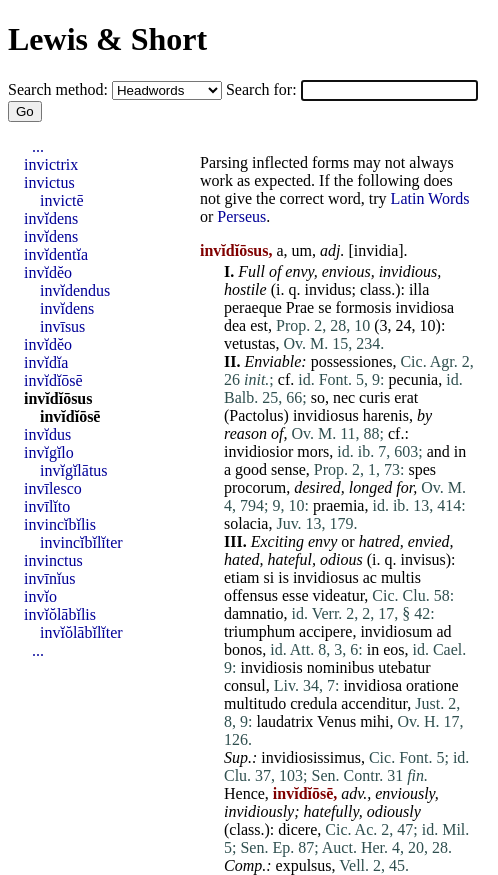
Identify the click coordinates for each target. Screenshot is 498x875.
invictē (62, 200)
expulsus (304, 865)
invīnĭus (50, 578)
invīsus (62, 326)
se (324, 307)
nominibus (341, 667)
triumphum (259, 631)
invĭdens (51, 218)
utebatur (404, 667)
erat (406, 397)
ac (370, 577)
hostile (245, 289)
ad (443, 631)
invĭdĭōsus (58, 398)
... (38, 146)
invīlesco (53, 488)
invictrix (51, 164)
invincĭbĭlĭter (81, 542)
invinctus (53, 560)
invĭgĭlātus (74, 470)
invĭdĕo (48, 272)
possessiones (352, 361)
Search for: (263, 89)
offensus (251, 595)
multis (401, 577)
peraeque (253, 307)
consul (245, 685)
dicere (297, 829)
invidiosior (258, 451)
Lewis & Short (107, 39)
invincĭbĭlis (60, 524)
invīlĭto (47, 506)
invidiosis (271, 667)
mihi (374, 721)
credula (313, 703)
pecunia (413, 379)
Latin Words (430, 198)
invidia (376, 250)
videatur (339, 595)
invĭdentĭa (56, 254)
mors (313, 451)
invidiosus (326, 415)
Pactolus (256, 415)
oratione (432, 685)
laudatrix (284, 721)
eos (393, 649)
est (259, 325)
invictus (49, 182)
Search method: (60, 89)
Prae (300, 307)
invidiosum (396, 631)
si (269, 577)
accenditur (374, 703)
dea (235, 325)
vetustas (250, 343)
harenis (386, 415)
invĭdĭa (46, 362)
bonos (243, 649)
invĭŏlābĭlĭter (81, 632)
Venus (336, 721)
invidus (327, 289)
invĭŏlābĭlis (60, 614)
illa (419, 289)
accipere (325, 631)
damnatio (254, 613)
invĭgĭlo (49, 452)
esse (295, 595)
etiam (242, 577)
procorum (255, 487)
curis (374, 397)
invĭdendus (75, 290)
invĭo (40, 596)
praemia (339, 505)
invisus (422, 559)
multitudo (255, 703)
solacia (246, 523)
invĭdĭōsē (53, 380)
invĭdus (47, 434)
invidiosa (425, 307)
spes (422, 469)
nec (344, 397)
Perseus (241, 216)
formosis (364, 307)
